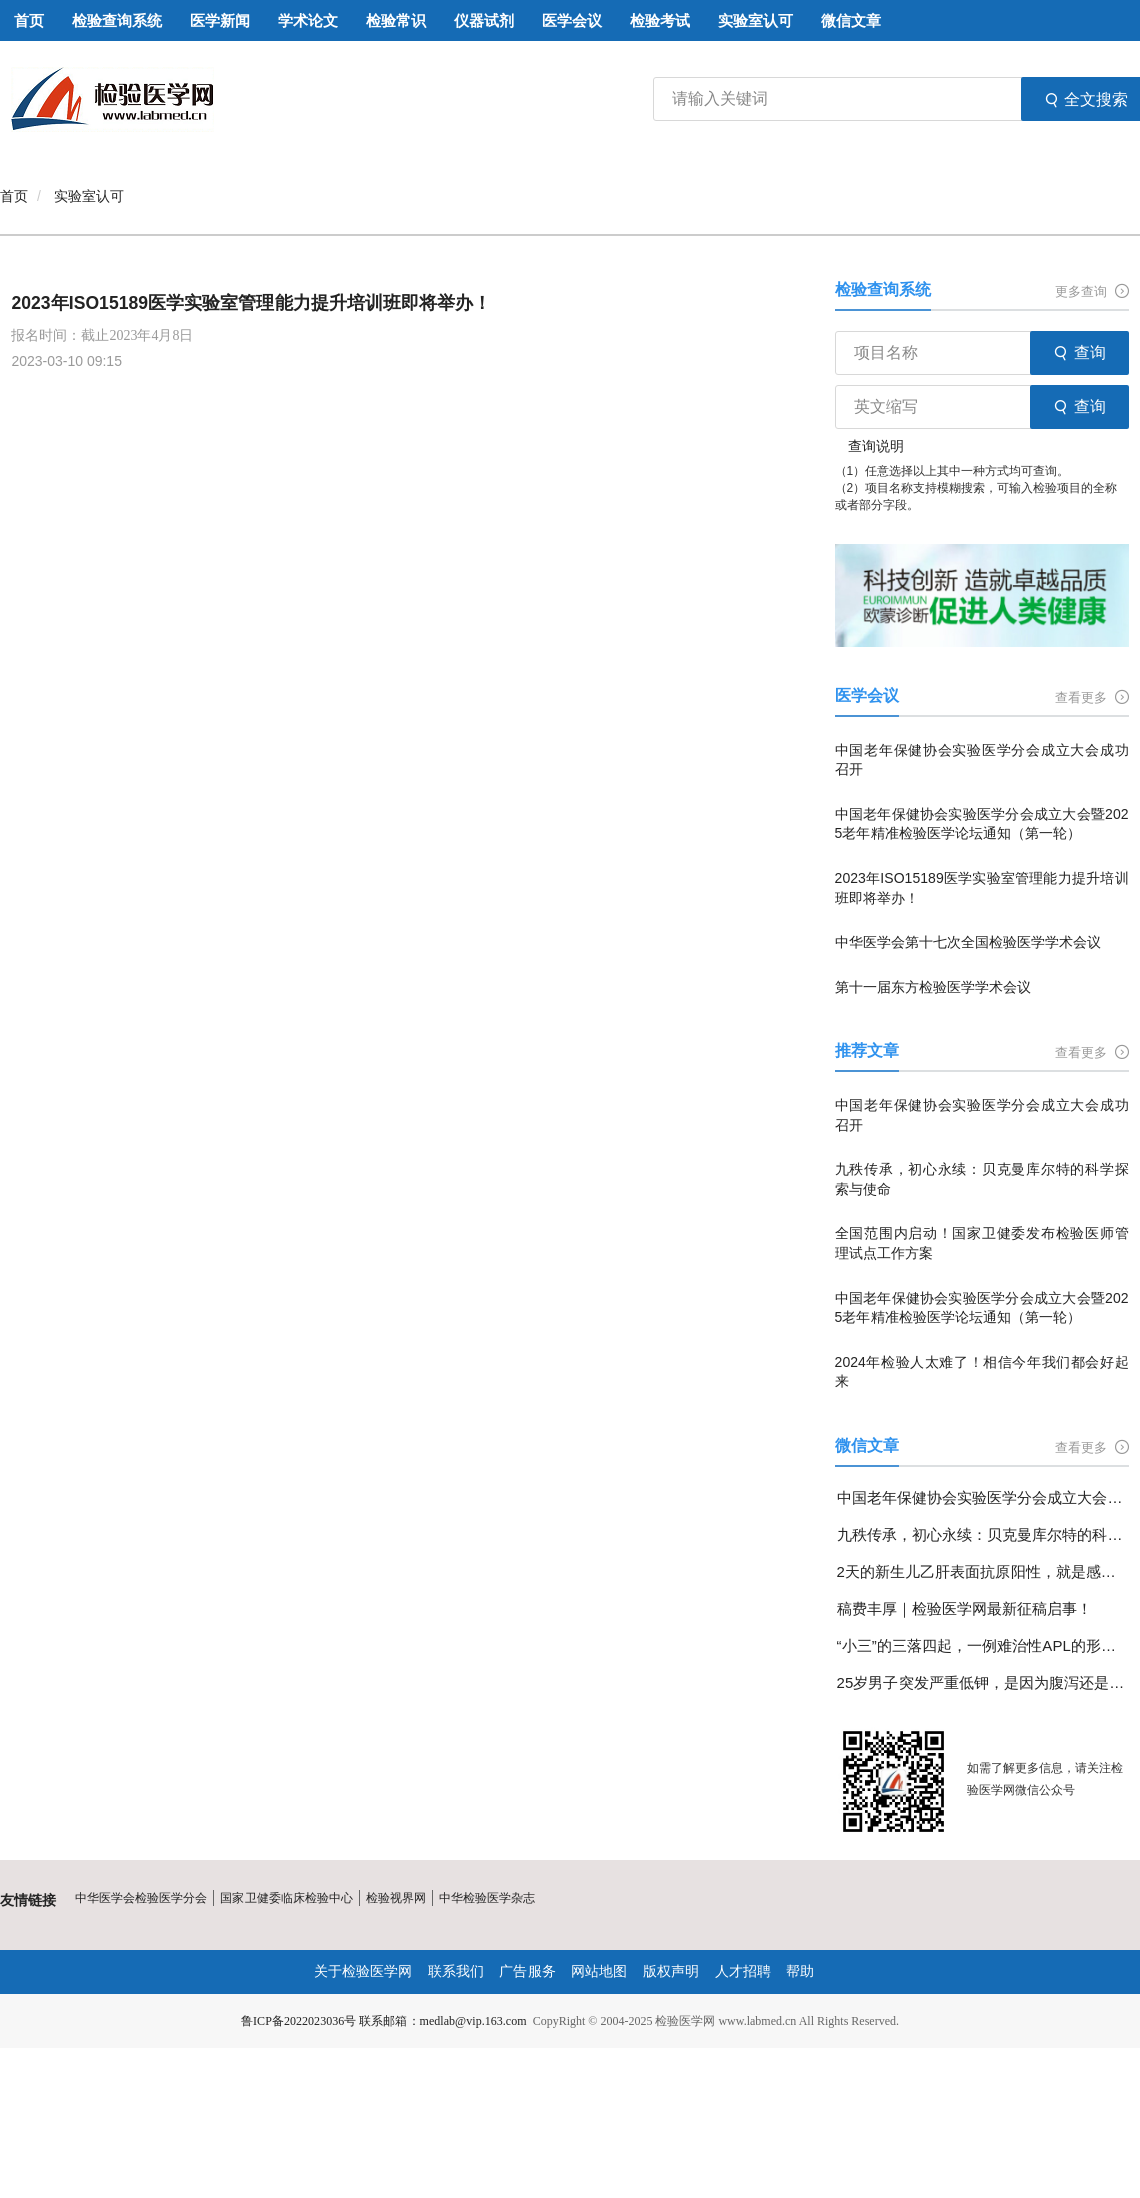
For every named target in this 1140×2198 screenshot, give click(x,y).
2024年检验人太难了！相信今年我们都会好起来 (982, 1372)
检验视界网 (395, 1898)
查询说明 (876, 446)
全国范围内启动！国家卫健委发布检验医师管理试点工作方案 (982, 1243)
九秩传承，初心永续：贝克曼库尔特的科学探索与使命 (982, 1179)
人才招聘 (742, 1972)
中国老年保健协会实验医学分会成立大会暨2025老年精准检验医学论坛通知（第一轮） (982, 824)
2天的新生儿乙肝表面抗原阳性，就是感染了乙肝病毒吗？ (983, 1571)
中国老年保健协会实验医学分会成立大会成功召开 (982, 760)
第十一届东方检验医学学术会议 (933, 987)
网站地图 (599, 1972)
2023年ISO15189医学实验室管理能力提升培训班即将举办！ (251, 303)
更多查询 (1092, 291)
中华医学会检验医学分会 (141, 1898)
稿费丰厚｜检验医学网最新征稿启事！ (964, 1608)
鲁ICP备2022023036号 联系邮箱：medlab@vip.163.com (384, 2021)
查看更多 (1092, 697)
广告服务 (528, 1972)
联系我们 (456, 1972)
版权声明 (671, 1972)
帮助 (800, 1972)
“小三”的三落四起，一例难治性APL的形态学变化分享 (983, 1645)
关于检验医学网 (363, 1972)
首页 (14, 196)
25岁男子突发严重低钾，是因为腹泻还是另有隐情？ (983, 1682)
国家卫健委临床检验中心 (286, 1898)
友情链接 (28, 1900)
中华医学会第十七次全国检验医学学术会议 (968, 942)
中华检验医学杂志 (486, 1898)
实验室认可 (89, 196)
